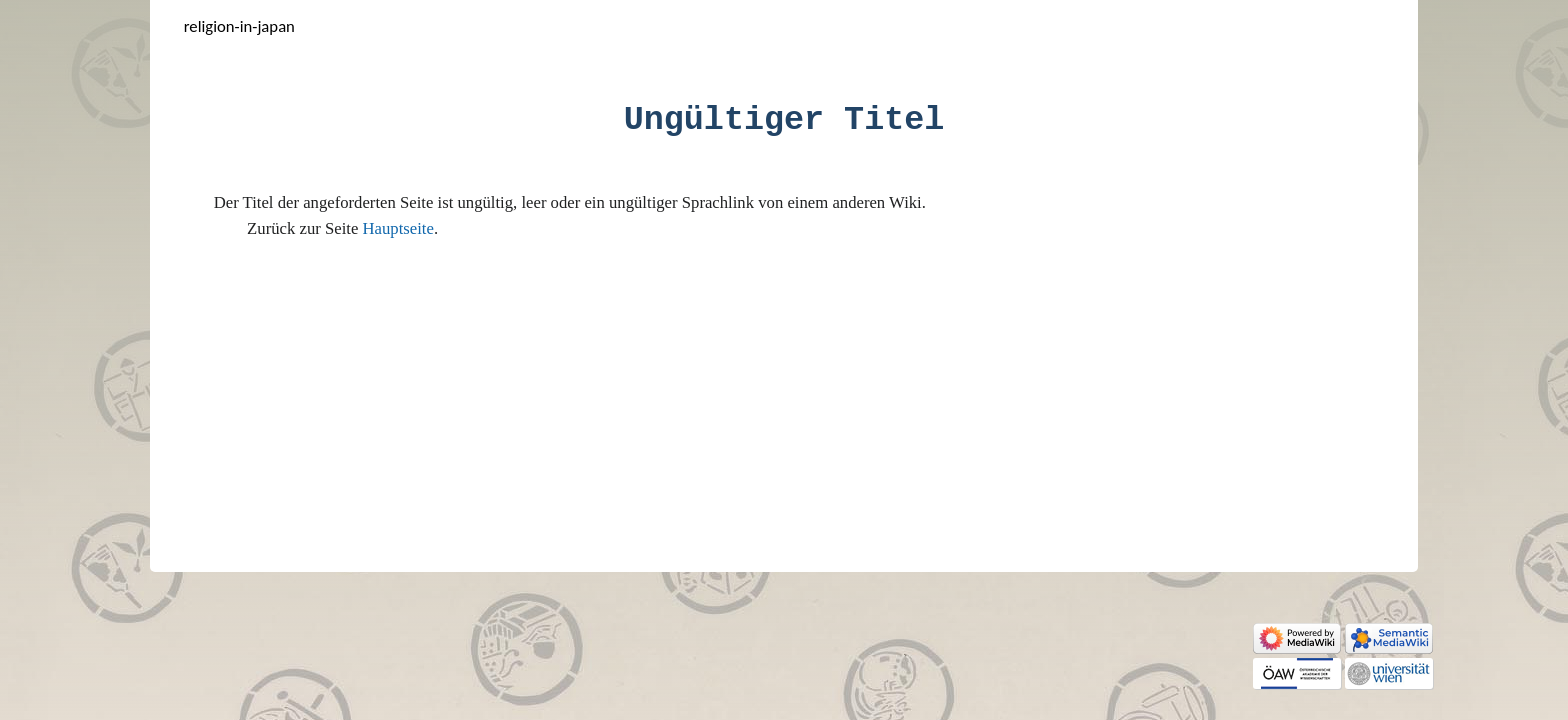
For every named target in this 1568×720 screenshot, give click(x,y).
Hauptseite (398, 228)
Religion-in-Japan (239, 26)
